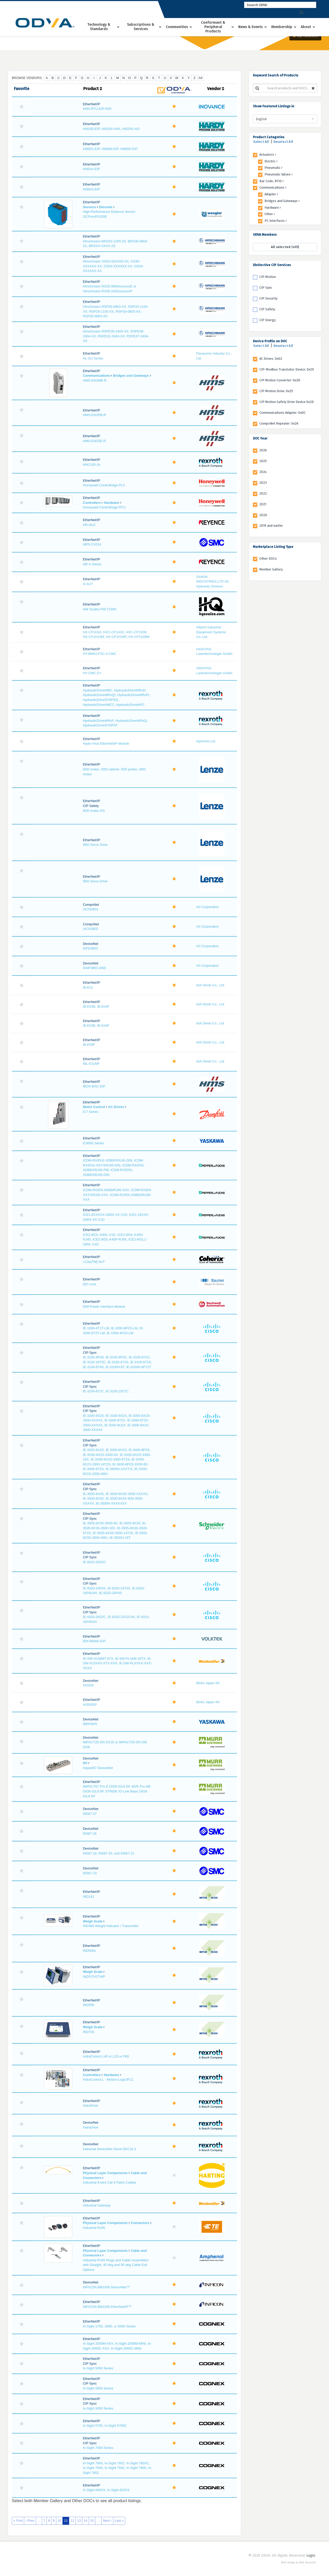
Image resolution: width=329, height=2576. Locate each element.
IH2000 (88, 1685)
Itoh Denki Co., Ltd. (210, 985)
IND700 (88, 2032)
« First (18, 2520)
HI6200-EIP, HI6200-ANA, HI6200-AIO (111, 129)
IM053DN (90, 1724)
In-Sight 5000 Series (98, 2368)
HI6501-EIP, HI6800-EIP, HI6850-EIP (110, 149)
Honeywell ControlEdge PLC (104, 485)
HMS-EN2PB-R (94, 415)
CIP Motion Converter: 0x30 (279, 380)
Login (310, 2555)
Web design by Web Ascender (298, 2562)
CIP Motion (267, 277)
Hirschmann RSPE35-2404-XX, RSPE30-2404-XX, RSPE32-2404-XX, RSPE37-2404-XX (116, 336)
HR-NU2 (89, 525)
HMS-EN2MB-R (94, 380)
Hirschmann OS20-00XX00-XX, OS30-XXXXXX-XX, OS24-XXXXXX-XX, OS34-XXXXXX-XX (113, 266)
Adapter (271, 194)
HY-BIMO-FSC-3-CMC (99, 654)
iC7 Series (90, 1112)
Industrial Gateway (97, 2205)
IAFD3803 (90, 948)
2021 (262, 504)
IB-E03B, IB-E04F (96, 1006)
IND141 (88, 1896)
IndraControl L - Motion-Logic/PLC (108, 2079)
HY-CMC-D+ (92, 673)
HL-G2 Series (93, 358)
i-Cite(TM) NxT (94, 1262)
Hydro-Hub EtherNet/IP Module (106, 743)
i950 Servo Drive (95, 845)
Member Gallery (271, 569)
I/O (85, 1763)
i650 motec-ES (94, 811)
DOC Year (260, 438)
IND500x (89, 1951)
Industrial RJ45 (94, 2228)
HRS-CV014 (92, 544)
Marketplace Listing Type (273, 547)
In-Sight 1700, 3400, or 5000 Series (109, 2326)
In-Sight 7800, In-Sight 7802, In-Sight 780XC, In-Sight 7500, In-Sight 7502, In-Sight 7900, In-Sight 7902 (117, 2468)
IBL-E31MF (91, 1064)
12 (72, 2520)
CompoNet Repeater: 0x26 (278, 423)
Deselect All (283, 142)
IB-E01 (88, 987)
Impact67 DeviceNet (98, 1768)
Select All (261, 142)
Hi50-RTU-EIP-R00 (97, 109)
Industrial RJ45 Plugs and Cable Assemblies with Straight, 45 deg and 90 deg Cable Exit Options (115, 2265)
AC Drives (116, 1107)
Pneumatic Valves (278, 174)
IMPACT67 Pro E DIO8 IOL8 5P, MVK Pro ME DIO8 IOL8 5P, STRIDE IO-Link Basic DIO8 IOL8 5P (117, 1791)
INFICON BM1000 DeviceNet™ (106, 2287)
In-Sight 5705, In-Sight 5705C (105, 2426)
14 (85, 2520)
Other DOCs (268, 558)
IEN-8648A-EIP (94, 1641)
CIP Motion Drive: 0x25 (276, 391)
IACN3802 (90, 929)
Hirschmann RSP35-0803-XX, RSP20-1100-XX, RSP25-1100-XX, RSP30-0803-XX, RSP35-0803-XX (115, 311)
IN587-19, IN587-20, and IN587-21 (108, 1853)
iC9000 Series (93, 1143)
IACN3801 (90, 909)
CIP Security (268, 298)
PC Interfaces (275, 221)
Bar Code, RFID (271, 181)
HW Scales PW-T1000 (99, 609)
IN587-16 (89, 1833)
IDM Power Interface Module (104, 1306)
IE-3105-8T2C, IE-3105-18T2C (106, 1391)
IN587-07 (89, 1814)
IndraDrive (90, 2105)
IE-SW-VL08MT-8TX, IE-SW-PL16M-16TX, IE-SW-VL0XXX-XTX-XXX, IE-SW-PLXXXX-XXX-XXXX (117, 1663)
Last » (119, 2520)
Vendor (215, 88)
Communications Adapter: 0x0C (282, 413)
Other (269, 214)
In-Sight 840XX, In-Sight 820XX (106, 2490)
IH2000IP (90, 1705)
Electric (271, 161)
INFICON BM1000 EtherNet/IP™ (107, 2307)
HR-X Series (92, 564)
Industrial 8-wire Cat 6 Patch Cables (109, 2182)
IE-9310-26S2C (94, 1562)
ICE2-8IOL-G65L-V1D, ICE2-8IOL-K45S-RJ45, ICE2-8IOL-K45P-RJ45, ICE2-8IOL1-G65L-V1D (115, 1239)
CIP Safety (267, 309)
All (200, 78)
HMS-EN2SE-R (94, 441)
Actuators (267, 154)
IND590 (88, 2005)
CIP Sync (265, 287)
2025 (263, 461)
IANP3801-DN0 (94, 968)
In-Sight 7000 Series (98, 2448)
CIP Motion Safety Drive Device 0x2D (286, 402)
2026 (263, 450)
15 (92, 2520)
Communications (96, 375)
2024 (263, 472)
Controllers (91, 503)
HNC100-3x (91, 465)
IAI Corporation (207, 907)
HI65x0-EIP (91, 169)
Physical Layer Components (105, 2173)
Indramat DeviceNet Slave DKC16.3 (109, 2149)
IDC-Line (89, 1284)
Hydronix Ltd (205, 741)
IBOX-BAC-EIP (94, 1086)
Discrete (105, 207)
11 (66, 2520)
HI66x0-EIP (91, 189)
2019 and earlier (271, 525)
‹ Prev (29, 2520)
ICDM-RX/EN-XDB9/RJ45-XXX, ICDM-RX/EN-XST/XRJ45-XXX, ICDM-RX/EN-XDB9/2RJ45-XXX (117, 1194)
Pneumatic (273, 168)
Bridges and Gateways (131, 375)
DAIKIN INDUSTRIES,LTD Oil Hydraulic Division (212, 581)
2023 (263, 483)
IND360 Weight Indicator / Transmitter (111, 1926)
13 (79, 2520)
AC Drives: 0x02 (270, 359)
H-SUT (88, 584)
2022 (263, 493)
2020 (263, 515)
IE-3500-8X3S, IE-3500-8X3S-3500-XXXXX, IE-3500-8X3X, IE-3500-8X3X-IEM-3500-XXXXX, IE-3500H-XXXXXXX (115, 1498)
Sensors (89, 207)
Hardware (111, 503)
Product (92, 88)
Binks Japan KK (208, 1683)
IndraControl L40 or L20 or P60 (106, 2056)
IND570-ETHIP (94, 1977)
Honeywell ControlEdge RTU (104, 507)
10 (59, 2520)
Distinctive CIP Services (272, 265)
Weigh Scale (92, 1921)
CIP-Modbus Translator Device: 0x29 (286, 369)
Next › (107, 2520)
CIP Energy (267, 320)
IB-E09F (89, 1045)
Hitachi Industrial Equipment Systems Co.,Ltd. (211, 632)
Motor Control (94, 1107)
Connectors (140, 2223)
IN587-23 (89, 1873)
